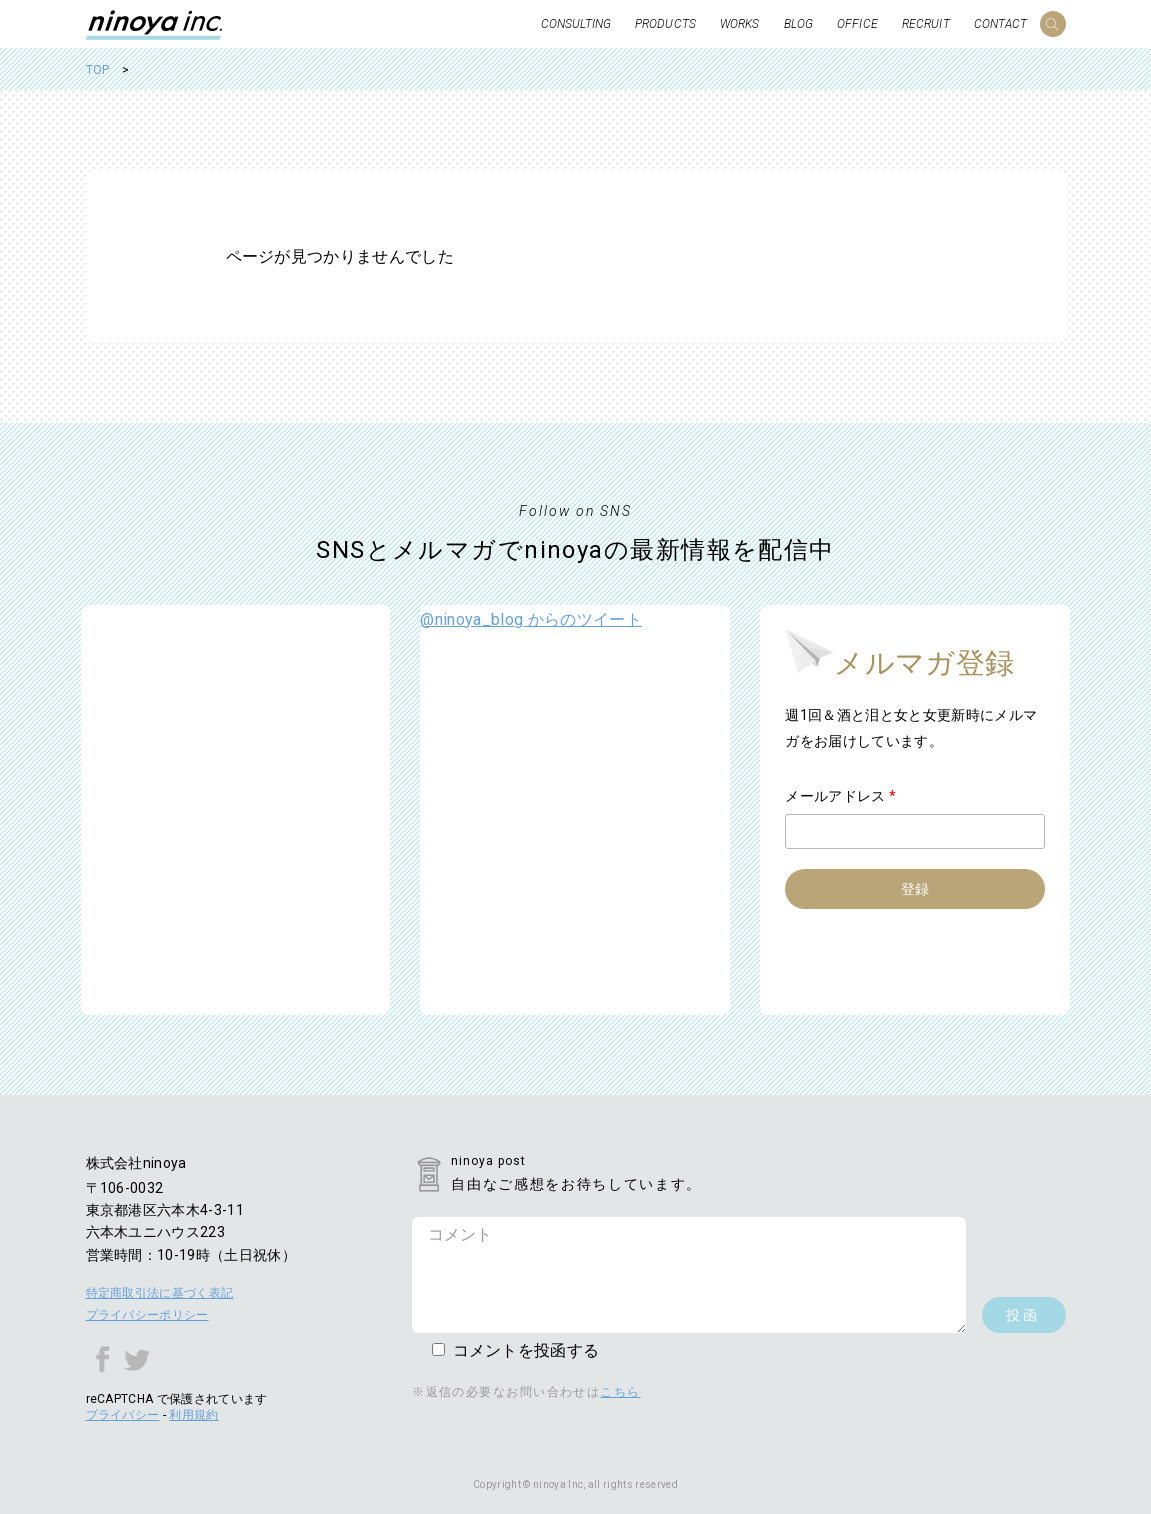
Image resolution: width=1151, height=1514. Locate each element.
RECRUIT (926, 24)
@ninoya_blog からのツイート (530, 619)
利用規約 (193, 1415)
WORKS (740, 24)
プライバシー (123, 1415)
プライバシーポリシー (147, 1315)
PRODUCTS (665, 24)
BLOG (798, 24)
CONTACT (1001, 24)
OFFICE (857, 24)
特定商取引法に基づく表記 (160, 1293)
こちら (620, 1392)
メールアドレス (840, 796)
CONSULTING (576, 24)
